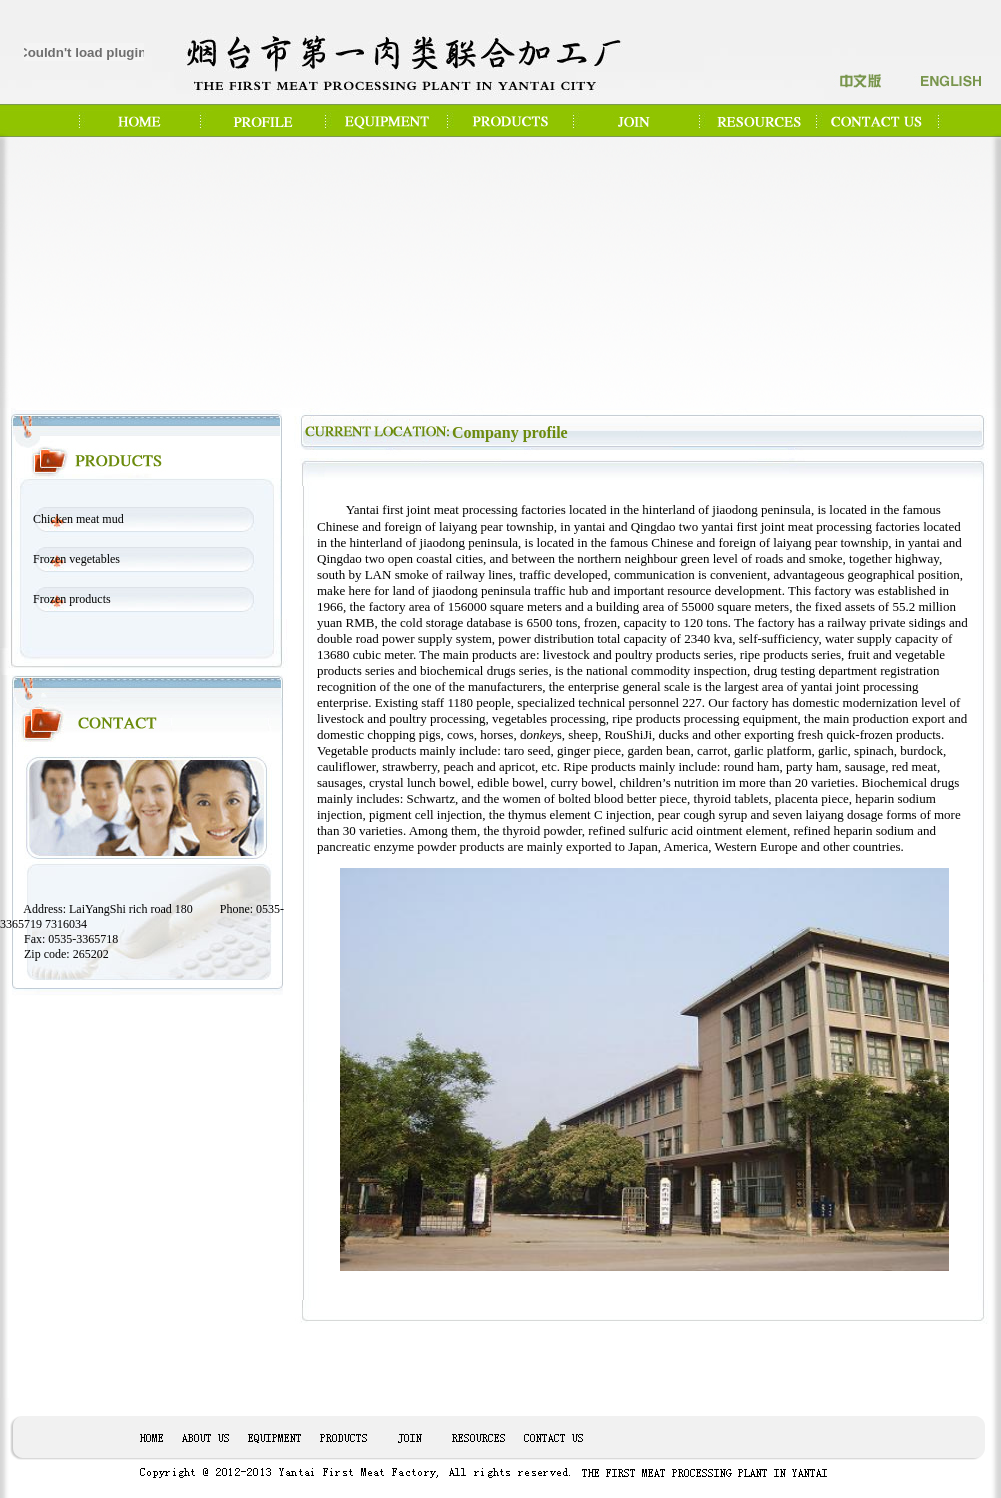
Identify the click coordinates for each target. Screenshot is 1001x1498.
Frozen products (72, 599)
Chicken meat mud (78, 519)
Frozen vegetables (76, 559)
